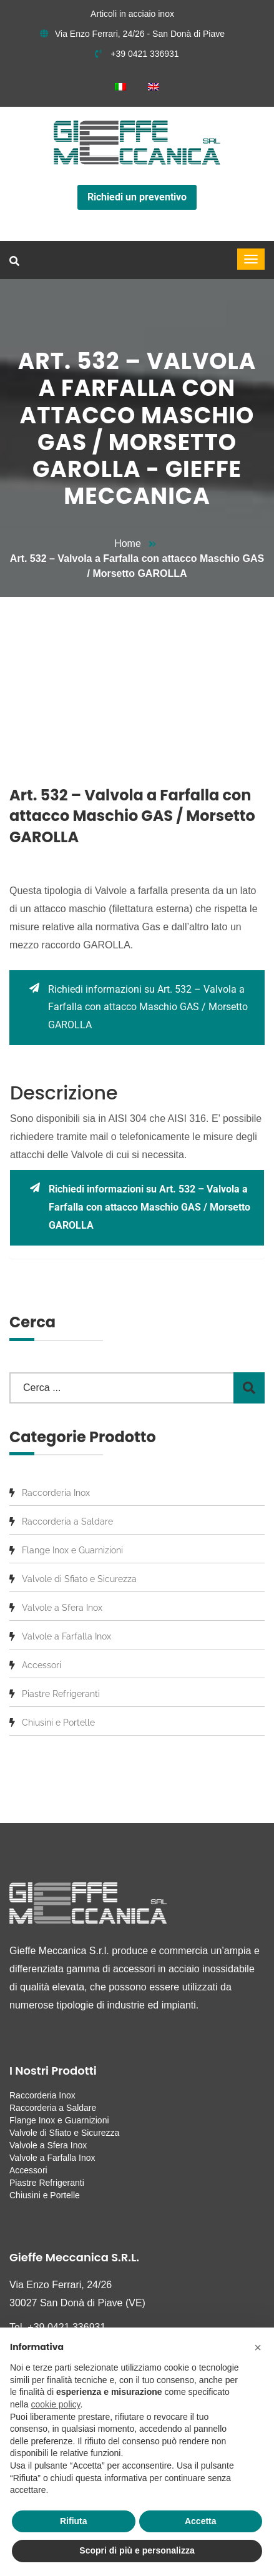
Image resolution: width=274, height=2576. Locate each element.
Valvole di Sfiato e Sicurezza (79, 1579)
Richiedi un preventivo (137, 197)
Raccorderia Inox (56, 1493)
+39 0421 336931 (137, 54)
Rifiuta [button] (73, 2521)
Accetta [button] (201, 2521)
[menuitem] (120, 86)
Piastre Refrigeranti (61, 1694)
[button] (258, 2347)
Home (127, 543)
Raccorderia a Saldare (67, 1521)
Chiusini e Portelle (58, 1723)
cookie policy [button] (55, 2404)
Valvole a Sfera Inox (62, 1608)
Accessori (41, 1665)
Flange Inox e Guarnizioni (72, 1550)
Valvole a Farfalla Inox (66, 1636)
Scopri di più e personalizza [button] (136, 2550)
